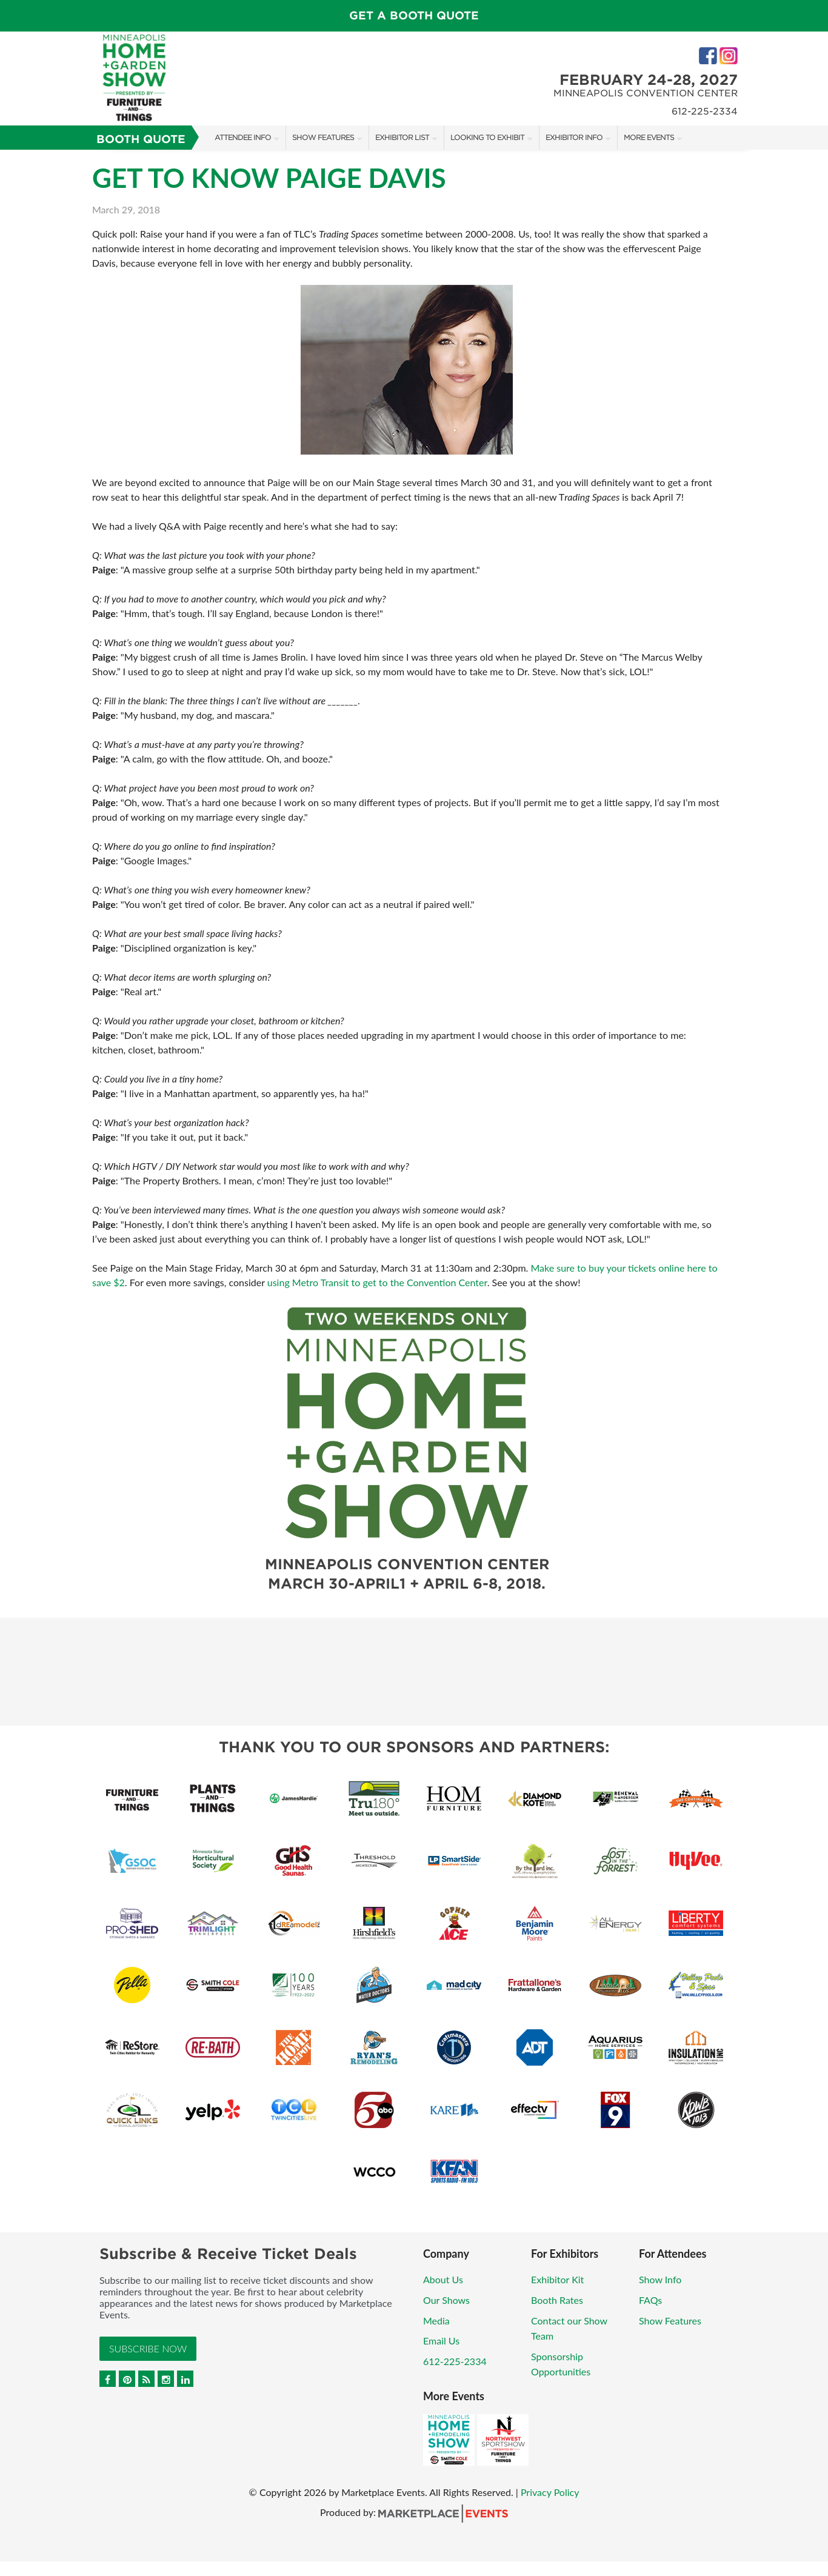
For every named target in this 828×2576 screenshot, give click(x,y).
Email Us (441, 2340)
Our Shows (446, 2300)
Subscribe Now (148, 2348)
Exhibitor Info (574, 137)
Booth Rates (557, 2300)
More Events (649, 137)
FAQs (650, 2300)
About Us (443, 2279)
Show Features (323, 137)
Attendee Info (243, 137)
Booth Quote (140, 139)
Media (436, 2320)
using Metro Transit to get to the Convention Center (377, 1282)
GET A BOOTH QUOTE (414, 15)
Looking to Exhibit (487, 137)
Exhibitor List (402, 137)
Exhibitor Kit (557, 2279)
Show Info (660, 2279)
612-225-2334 (455, 2361)
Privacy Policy (550, 2492)
